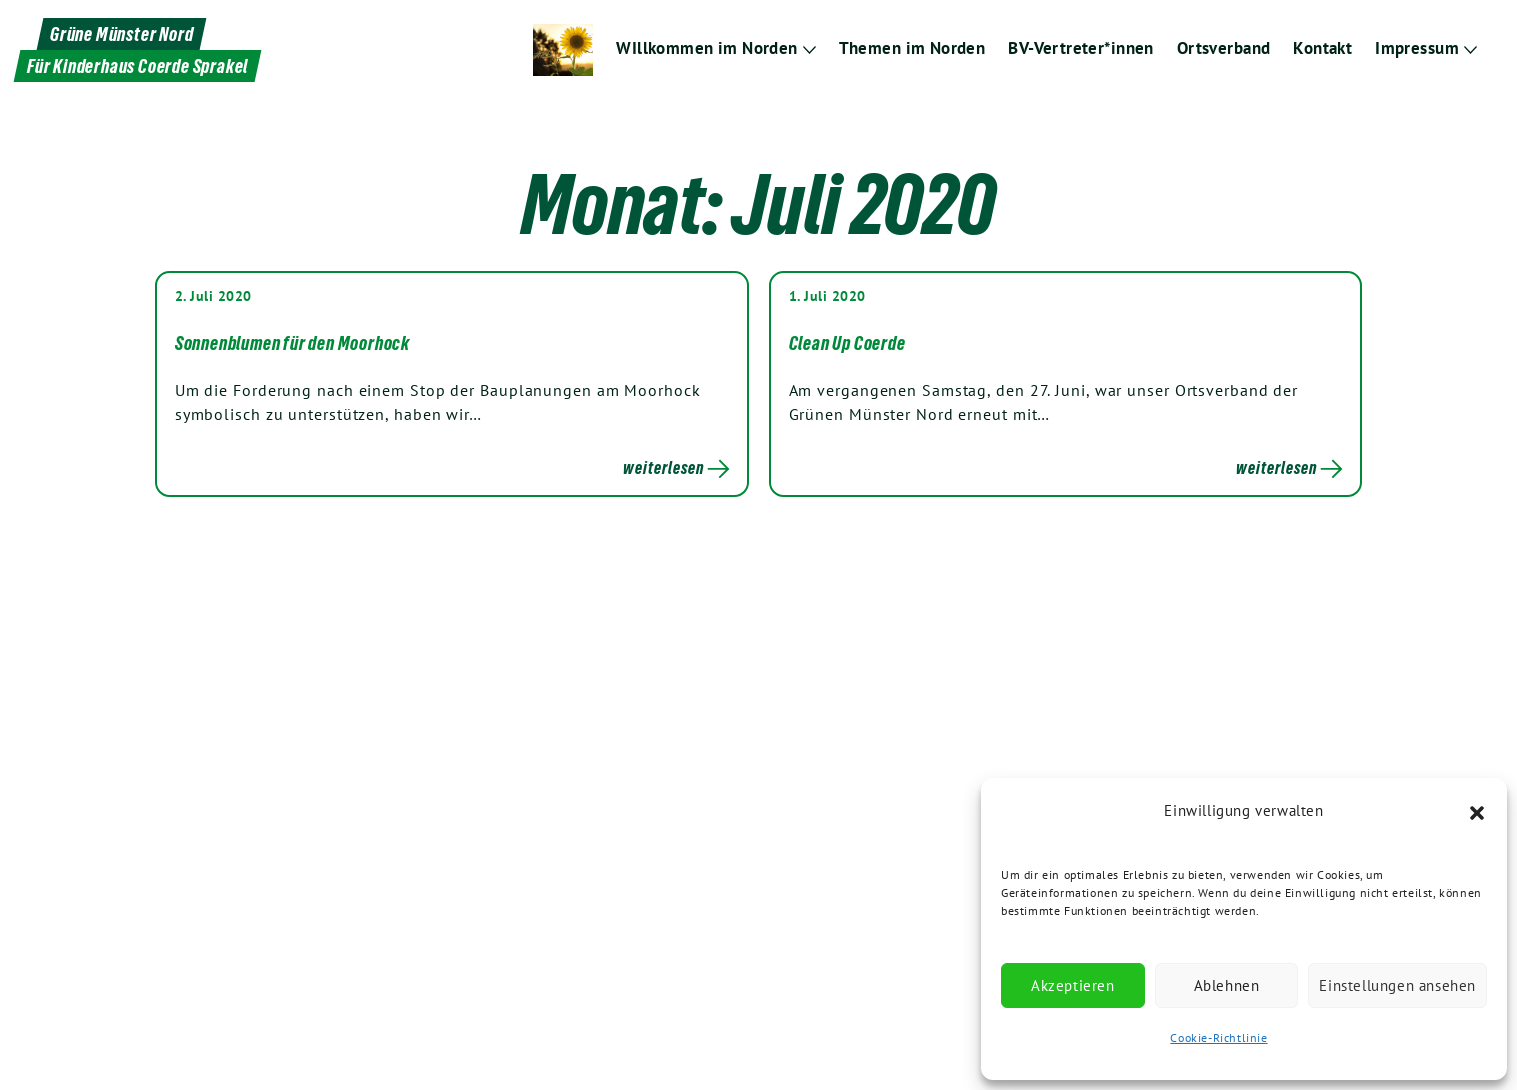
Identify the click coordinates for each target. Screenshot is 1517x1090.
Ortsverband (1223, 48)
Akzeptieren (1073, 985)
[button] (1477, 811)
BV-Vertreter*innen (1081, 48)
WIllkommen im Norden (708, 48)
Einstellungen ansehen (1397, 985)
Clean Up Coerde (847, 343)
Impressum (1417, 48)
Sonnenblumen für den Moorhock (292, 343)
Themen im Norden (913, 48)
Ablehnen (1227, 985)
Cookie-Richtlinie (1218, 1037)
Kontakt (1323, 48)
